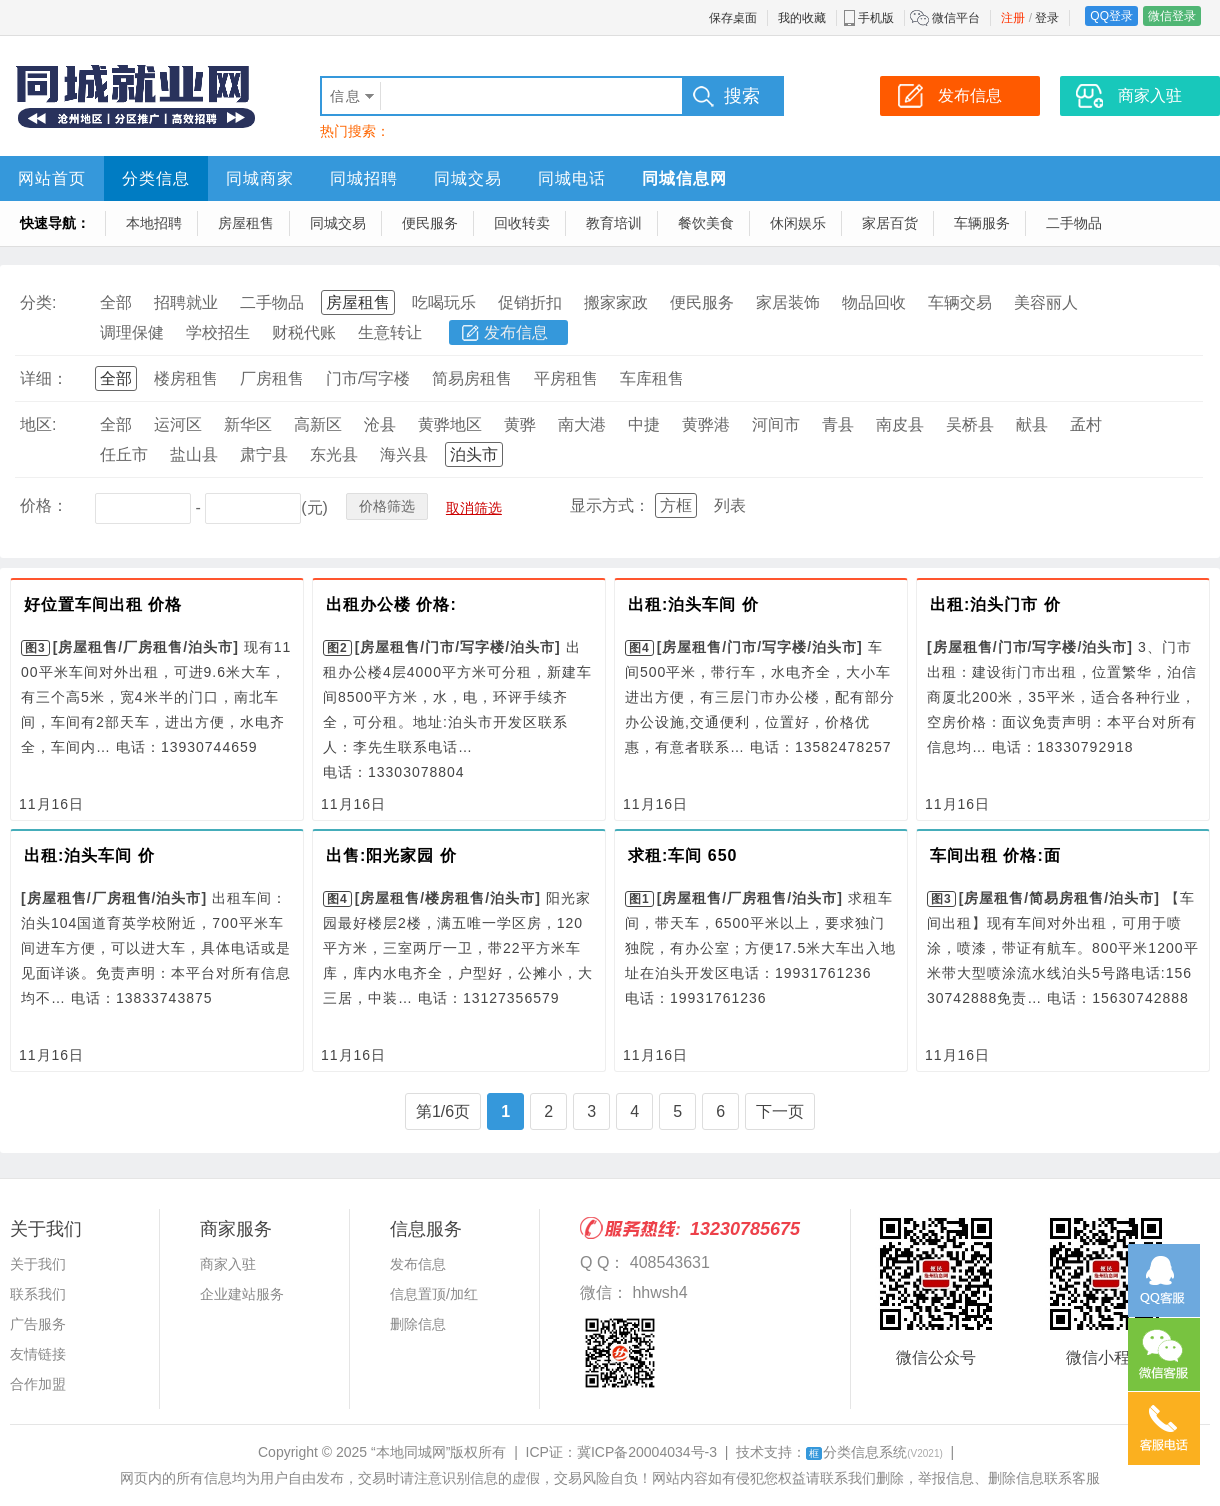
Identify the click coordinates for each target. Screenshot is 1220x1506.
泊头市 (474, 454)
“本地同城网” (410, 1452)
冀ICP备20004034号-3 (647, 1452)
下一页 (780, 1111)
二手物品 (1074, 223)
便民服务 (430, 223)
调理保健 (132, 332)
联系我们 (38, 1294)
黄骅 (520, 424)
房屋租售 (246, 223)
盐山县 (194, 454)
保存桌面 (733, 18)
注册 (1013, 18)
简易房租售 (472, 378)
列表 (730, 505)
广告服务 (38, 1324)
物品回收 (874, 302)
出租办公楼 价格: (391, 604)
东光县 (334, 454)
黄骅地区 (450, 424)
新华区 (248, 424)
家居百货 (890, 223)
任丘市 (124, 454)
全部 (116, 302)
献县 (1032, 424)
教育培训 (614, 223)
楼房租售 (186, 378)
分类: (38, 302)
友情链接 (38, 1354)
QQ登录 (1111, 16)
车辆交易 (960, 302)
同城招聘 (364, 178)
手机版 (876, 18)
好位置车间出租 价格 (103, 604)
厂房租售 (272, 378)
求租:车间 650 (682, 855)
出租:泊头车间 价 (693, 604)
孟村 (1086, 424)
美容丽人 (1046, 302)
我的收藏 (802, 18)
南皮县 (900, 424)
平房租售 (566, 378)
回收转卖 (522, 223)
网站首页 (52, 178)
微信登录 (1172, 16)
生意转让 (390, 332)
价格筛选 (387, 506)
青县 (838, 424)
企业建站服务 (242, 1294)
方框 (676, 505)
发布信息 (516, 332)
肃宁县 (264, 454)
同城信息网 (684, 178)
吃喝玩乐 (444, 302)
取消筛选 (474, 508)
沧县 (380, 424)
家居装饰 (788, 302)
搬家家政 (616, 302)
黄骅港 (706, 424)
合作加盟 (38, 1384)
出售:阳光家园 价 (391, 855)
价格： (44, 505)
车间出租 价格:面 (995, 855)
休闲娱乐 (798, 223)
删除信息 (418, 1324)
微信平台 (956, 18)
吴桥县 (970, 424)
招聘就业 (186, 302)
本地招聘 (154, 223)
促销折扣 (530, 302)
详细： (44, 378)
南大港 (582, 424)
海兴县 (404, 454)
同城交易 (468, 178)
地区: (38, 424)
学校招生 (218, 332)
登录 (1047, 18)
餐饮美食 (706, 223)
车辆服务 (982, 223)
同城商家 (260, 178)
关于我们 (38, 1264)
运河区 (178, 424)
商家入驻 (228, 1264)
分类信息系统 (874, 1452)
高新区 (318, 424)
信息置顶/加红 (434, 1294)
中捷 (644, 424)
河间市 (776, 424)
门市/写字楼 (368, 378)
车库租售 (652, 378)
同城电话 (572, 178)
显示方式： (610, 505)
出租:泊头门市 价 (995, 604)
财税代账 (304, 332)
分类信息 (156, 178)
